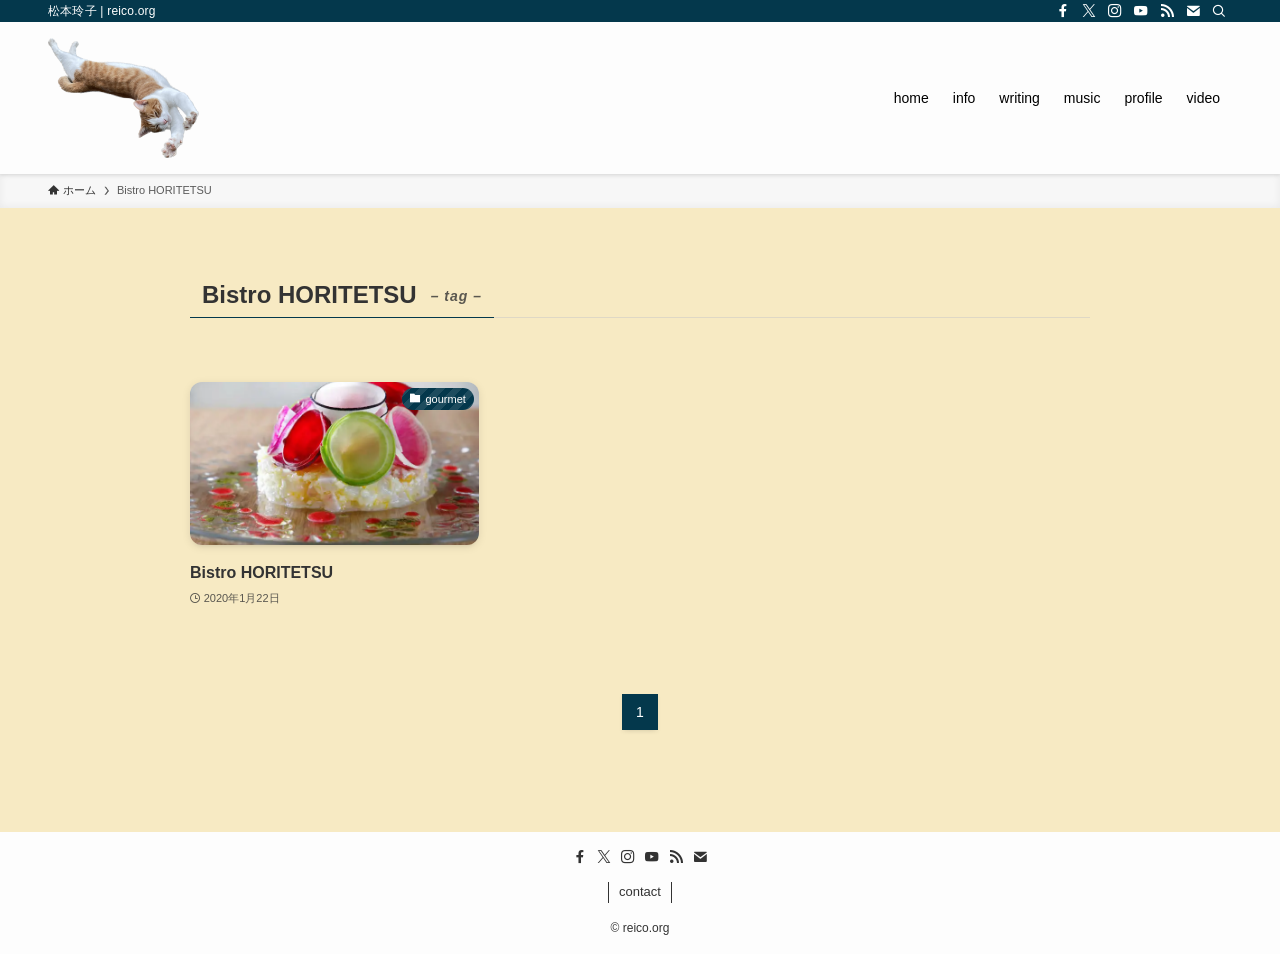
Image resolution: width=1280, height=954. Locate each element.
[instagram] (1115, 11)
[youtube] (1141, 11)
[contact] (1193, 11)
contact (640, 891)
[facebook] (1063, 11)
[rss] (1167, 11)
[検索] (1219, 11)
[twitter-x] (1089, 11)
